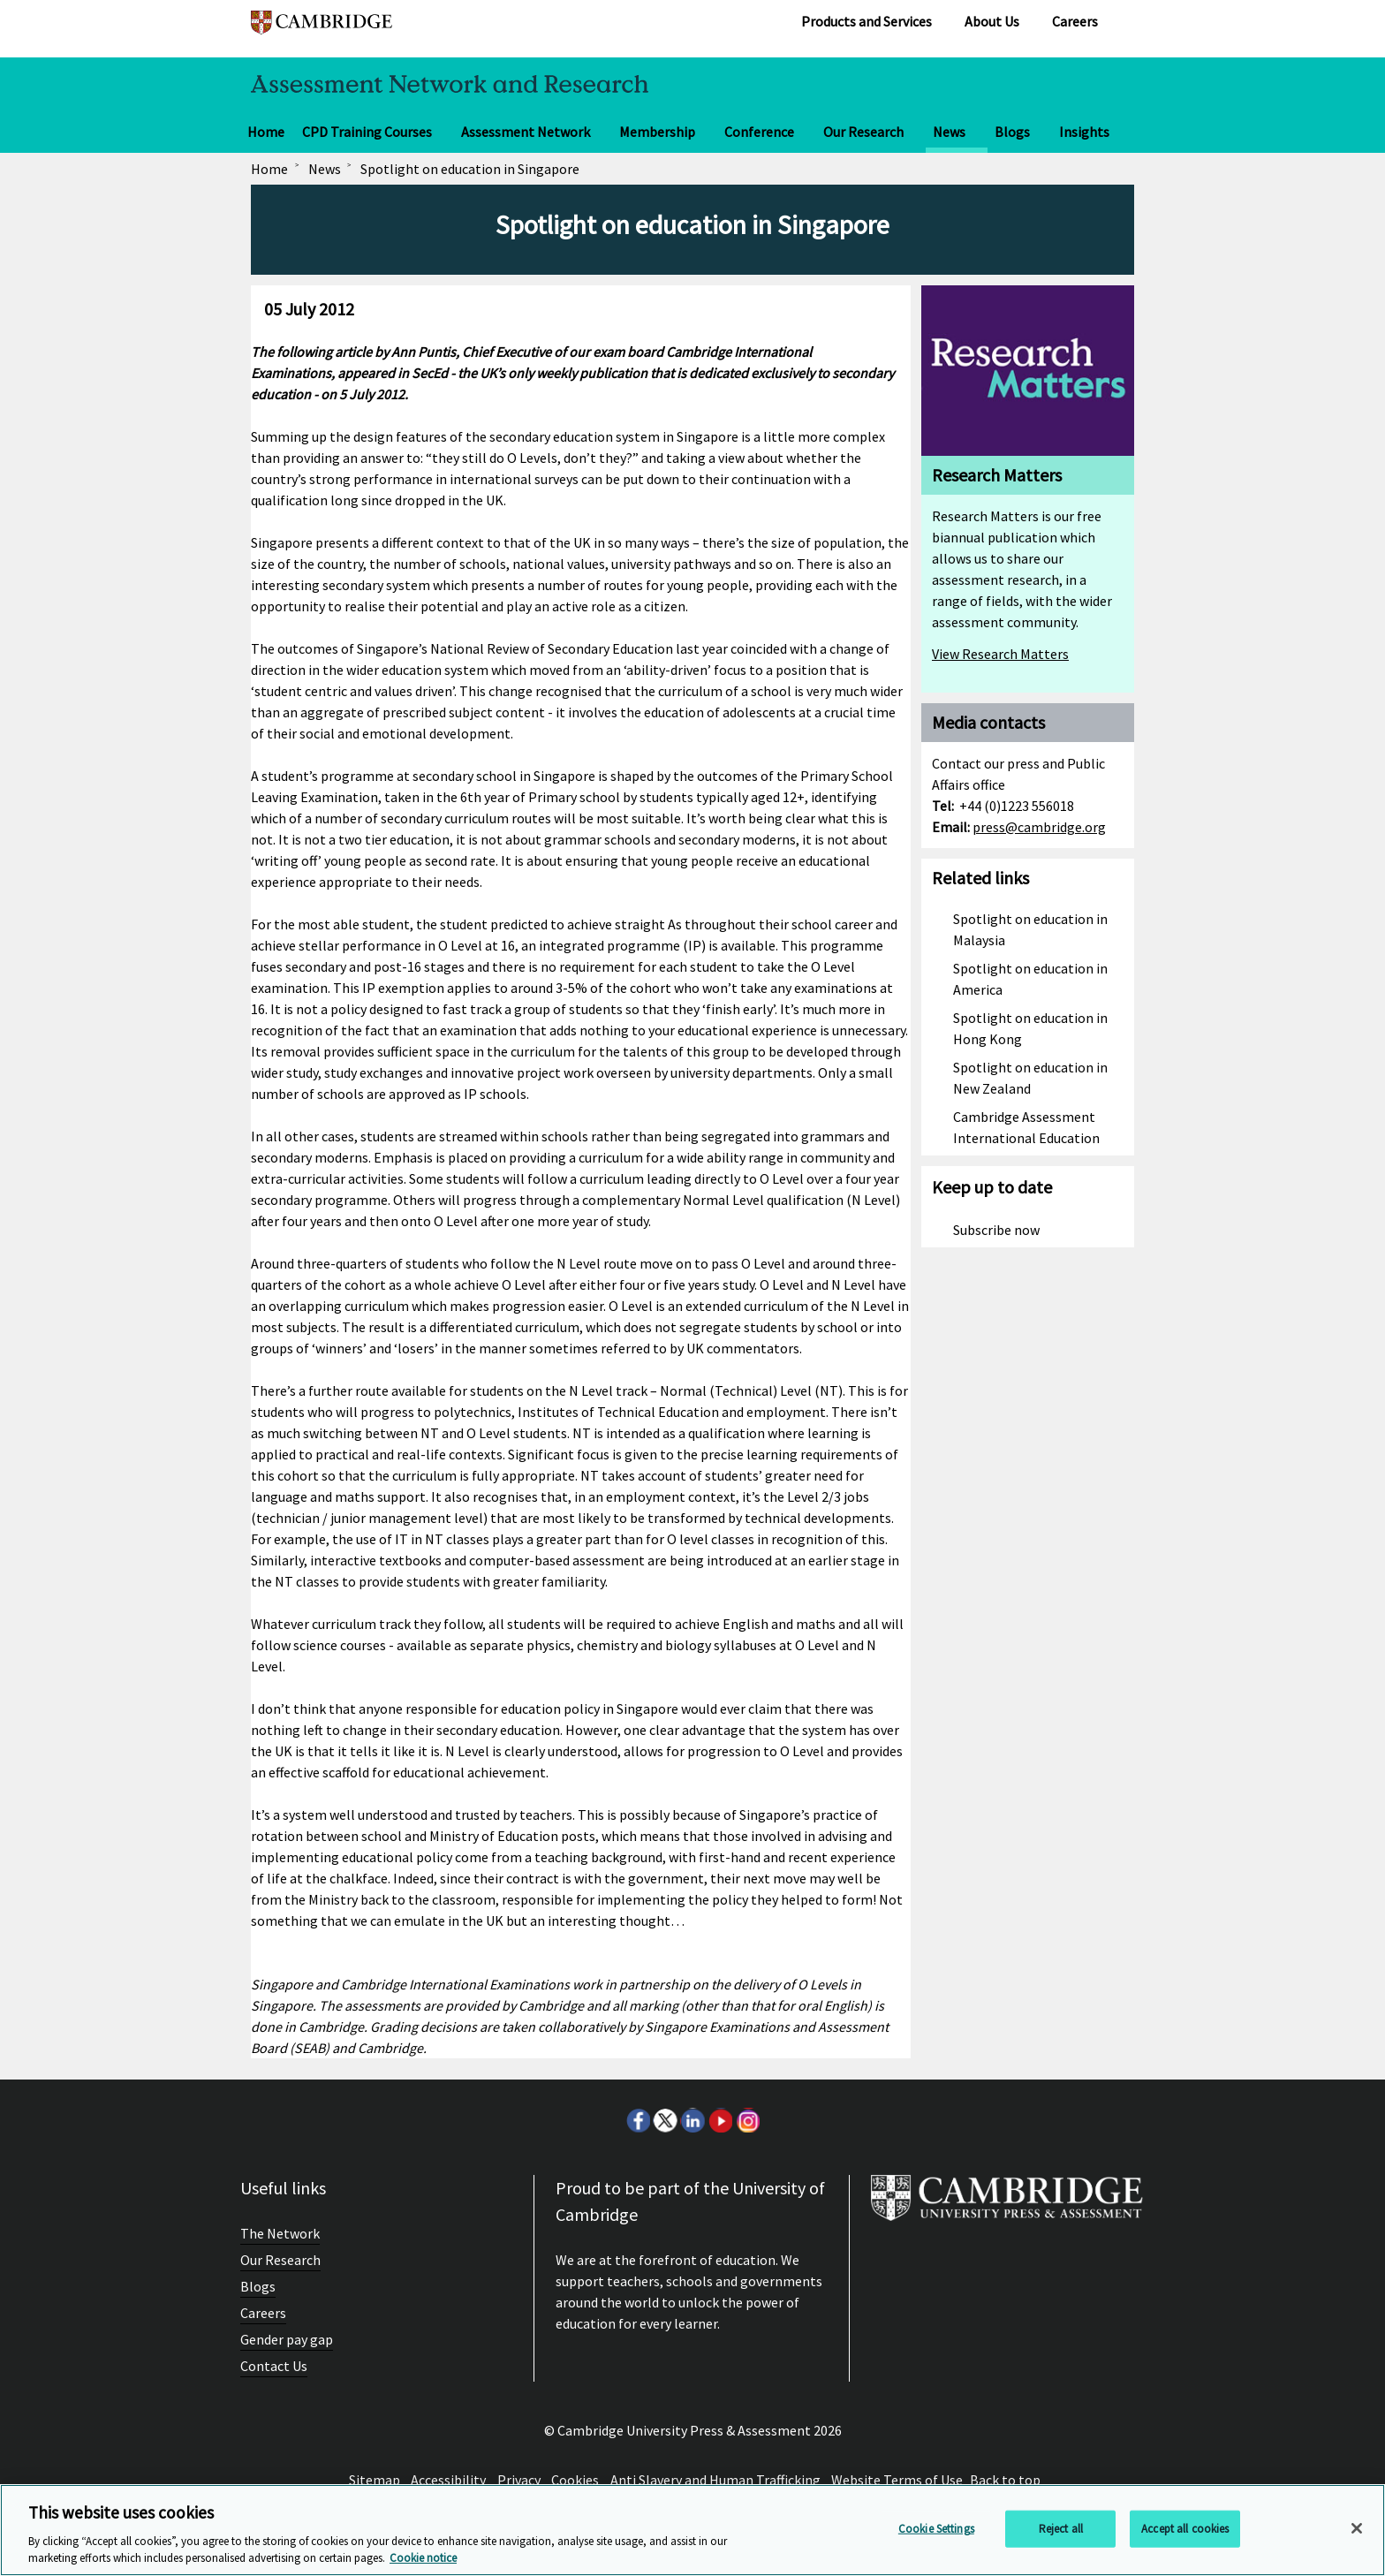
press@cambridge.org (1039, 827)
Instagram (747, 2120)
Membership (657, 131)
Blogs (1012, 131)
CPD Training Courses (367, 131)
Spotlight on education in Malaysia (1030, 929)
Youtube (720, 2120)
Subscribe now (996, 1230)
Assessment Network (525, 131)
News (949, 131)
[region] (692, 2530)
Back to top (1005, 2480)
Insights (1084, 131)
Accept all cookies (1185, 2528)
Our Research (863, 131)
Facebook (637, 2120)
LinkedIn (692, 2120)
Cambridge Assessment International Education (1026, 1127)
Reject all (1061, 2528)
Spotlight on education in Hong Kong (1030, 1028)
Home (265, 131)
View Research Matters (1000, 654)
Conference (759, 131)
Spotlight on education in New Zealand (1030, 1077)
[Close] (1356, 2528)
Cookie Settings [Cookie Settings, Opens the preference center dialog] (936, 2528)
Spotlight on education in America (1030, 978)
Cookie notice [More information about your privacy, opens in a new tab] (423, 2557)
